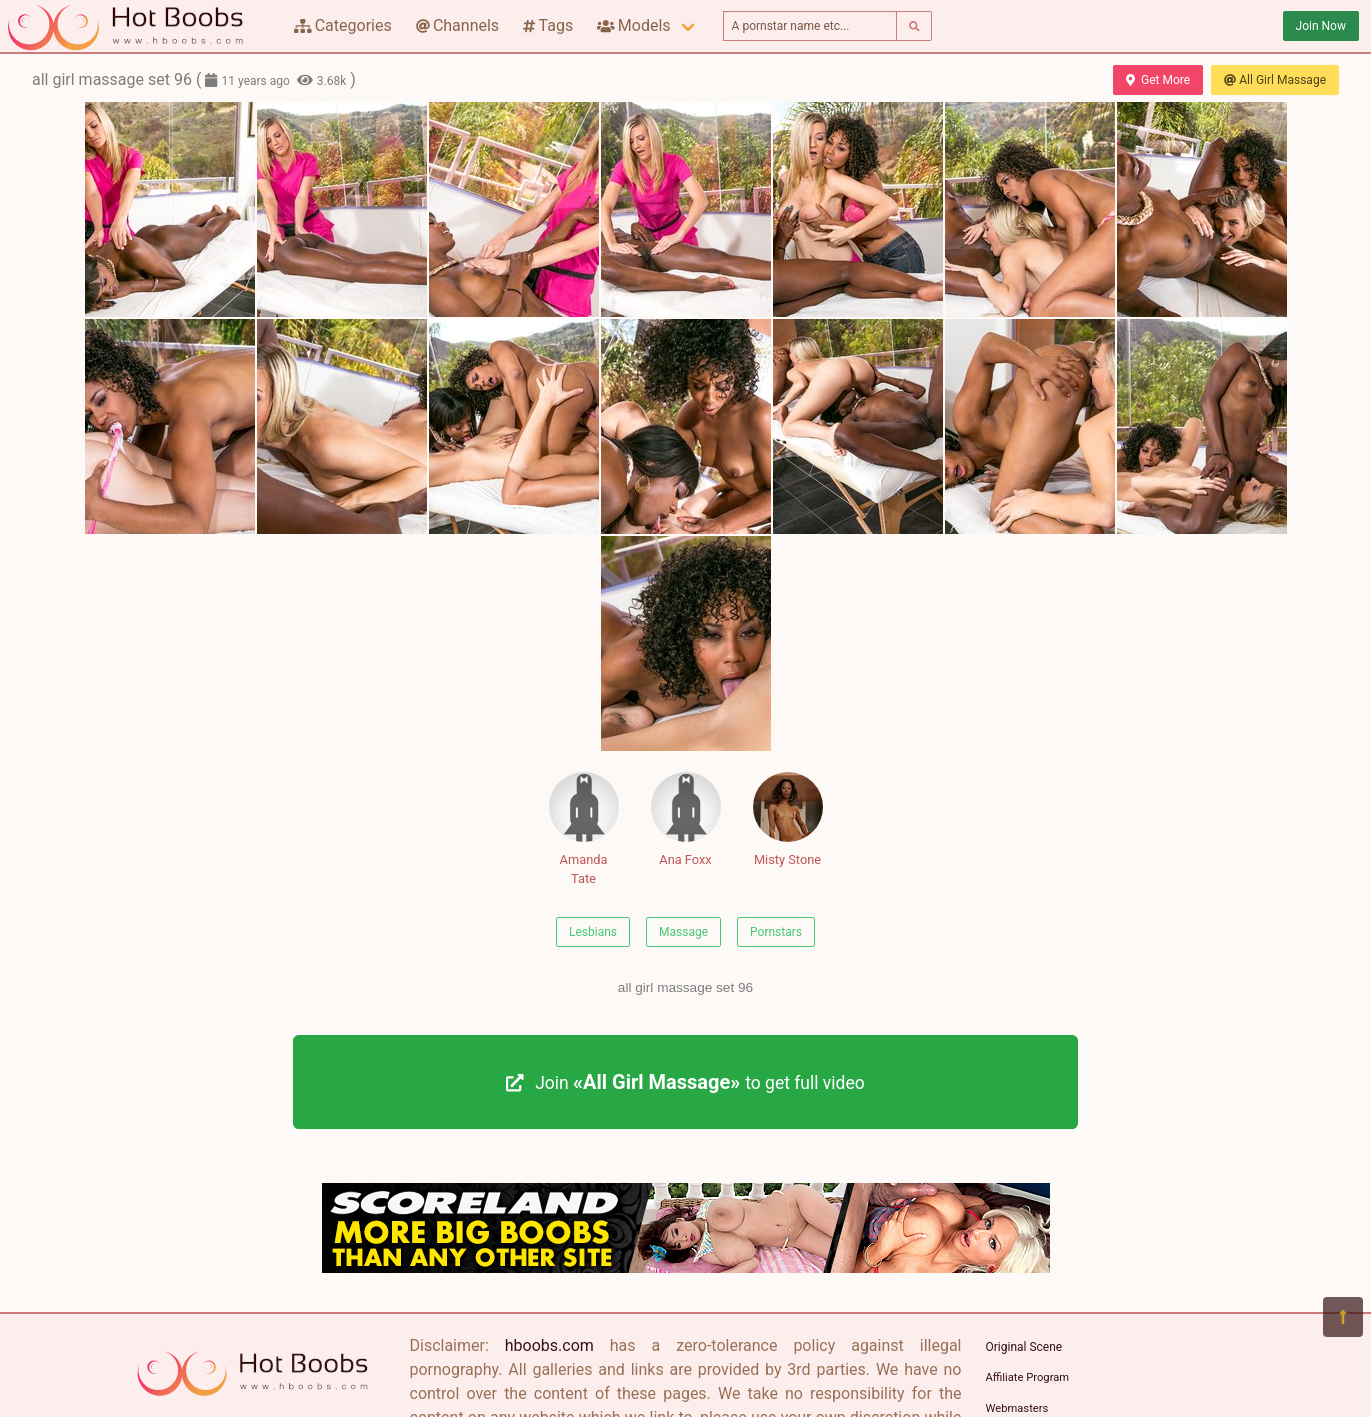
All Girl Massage (1275, 80)
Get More (1158, 80)
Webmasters (1017, 1408)
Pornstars (776, 932)
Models (633, 25)
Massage (683, 932)
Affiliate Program (1028, 1377)
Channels (457, 25)
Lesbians (593, 932)
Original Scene (1024, 1347)
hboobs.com (549, 1345)
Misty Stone (788, 819)
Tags (548, 25)
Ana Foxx (686, 819)
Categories (343, 25)
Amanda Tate (584, 829)
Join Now (1321, 26)
